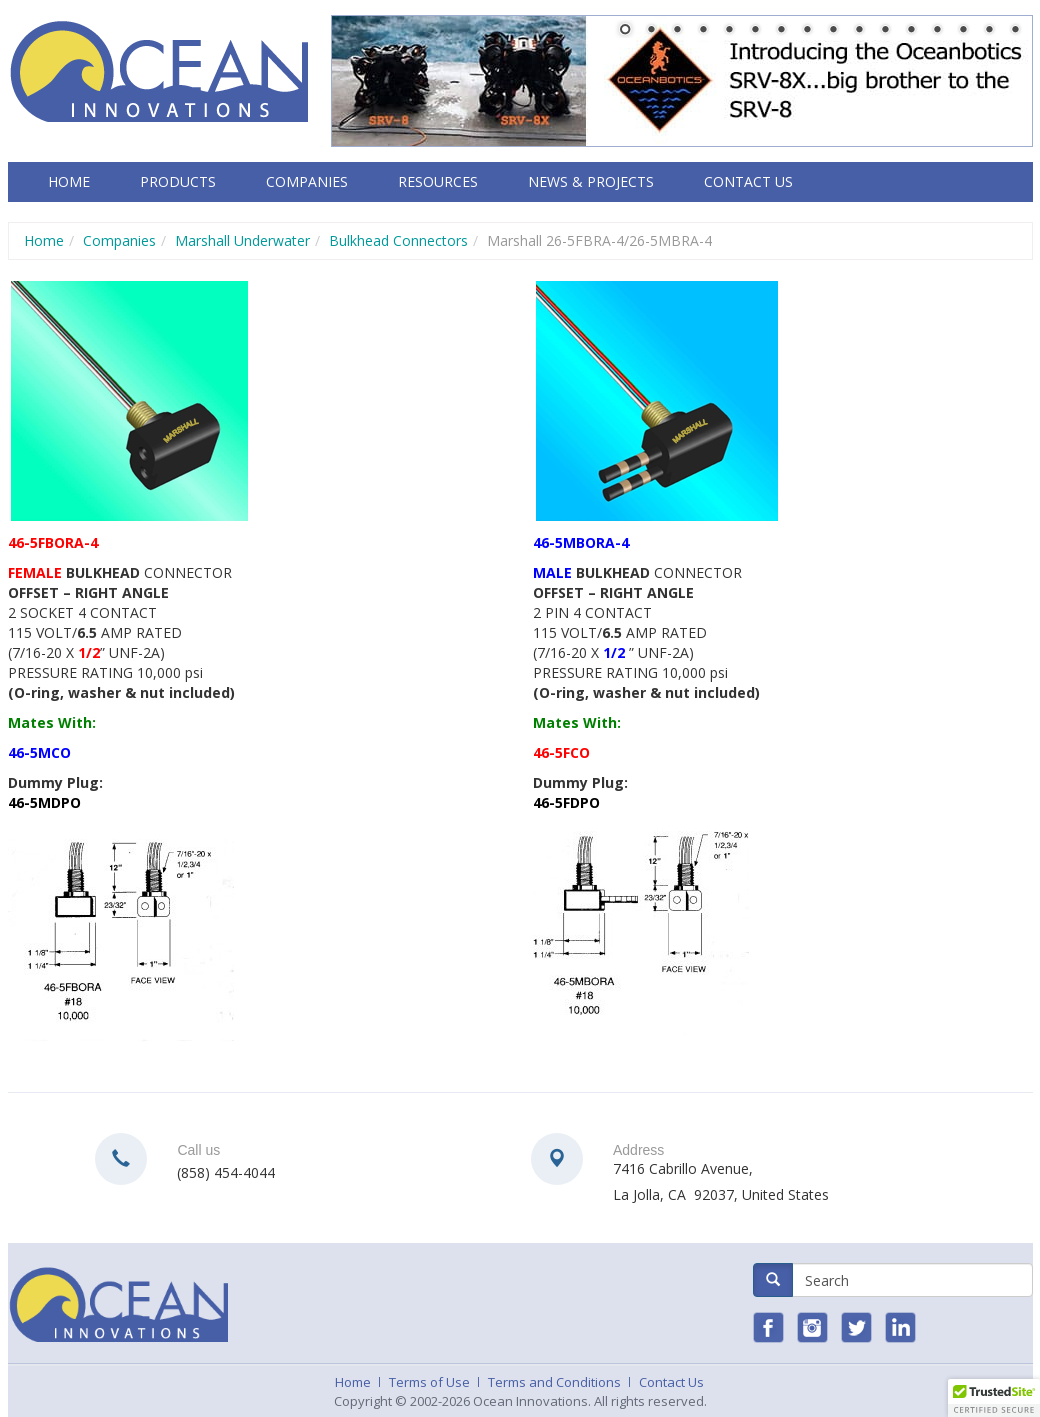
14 (963, 31)
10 (859, 31)
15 (989, 31)
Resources (438, 181)
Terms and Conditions (554, 1382)
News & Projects (591, 181)
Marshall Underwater (242, 240)
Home (69, 181)
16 (1015, 31)
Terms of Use (429, 1382)
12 (911, 31)
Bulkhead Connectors (398, 240)
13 (937, 31)
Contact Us (748, 181)
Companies (307, 181)
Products (178, 181)
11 (885, 31)
